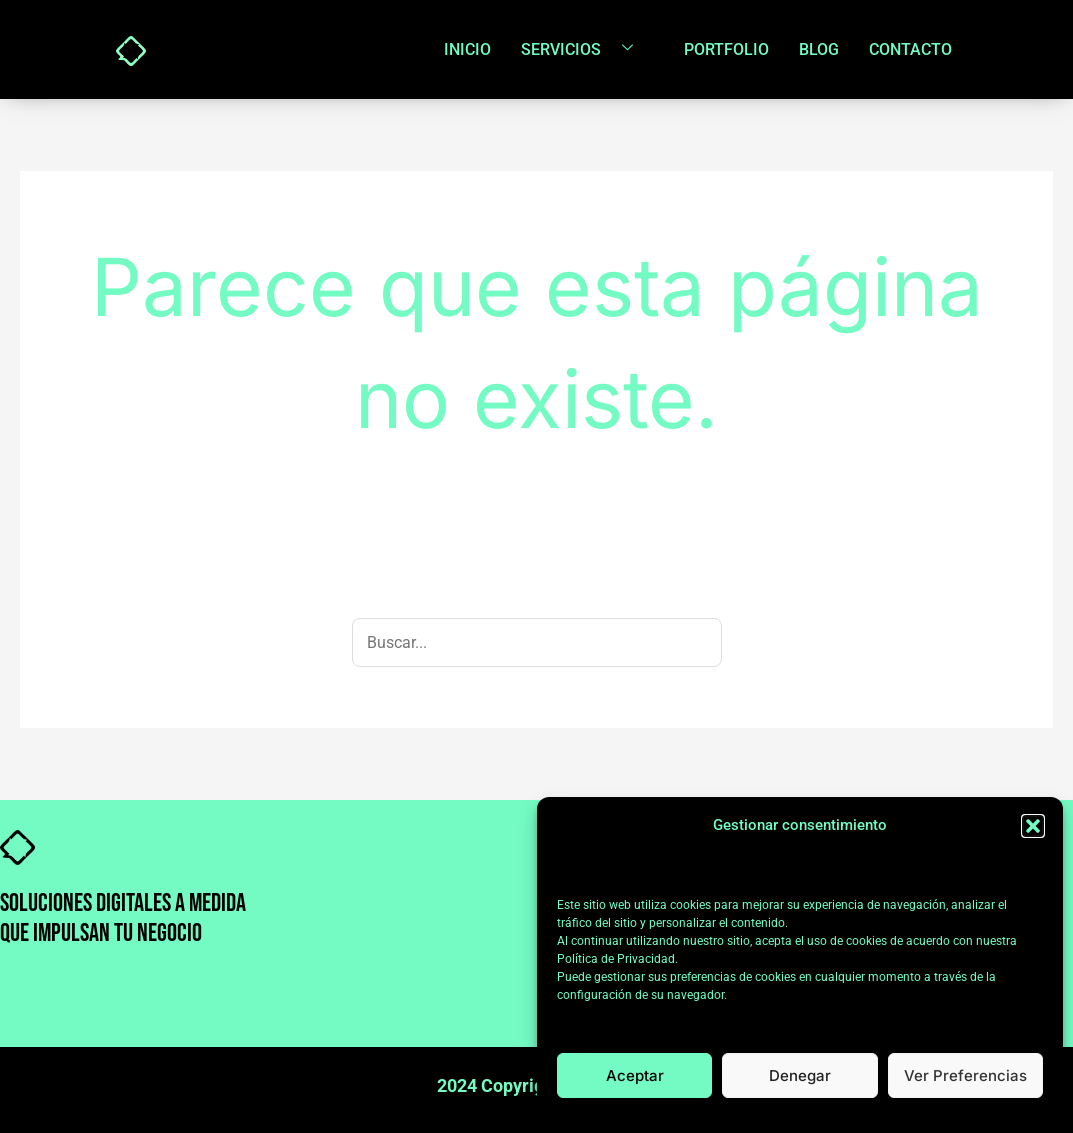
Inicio (467, 49)
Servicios (584, 49)
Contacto (910, 49)
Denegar (800, 1075)
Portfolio (726, 49)
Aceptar (635, 1075)
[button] (1033, 826)
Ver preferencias (965, 1075)
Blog (819, 49)
